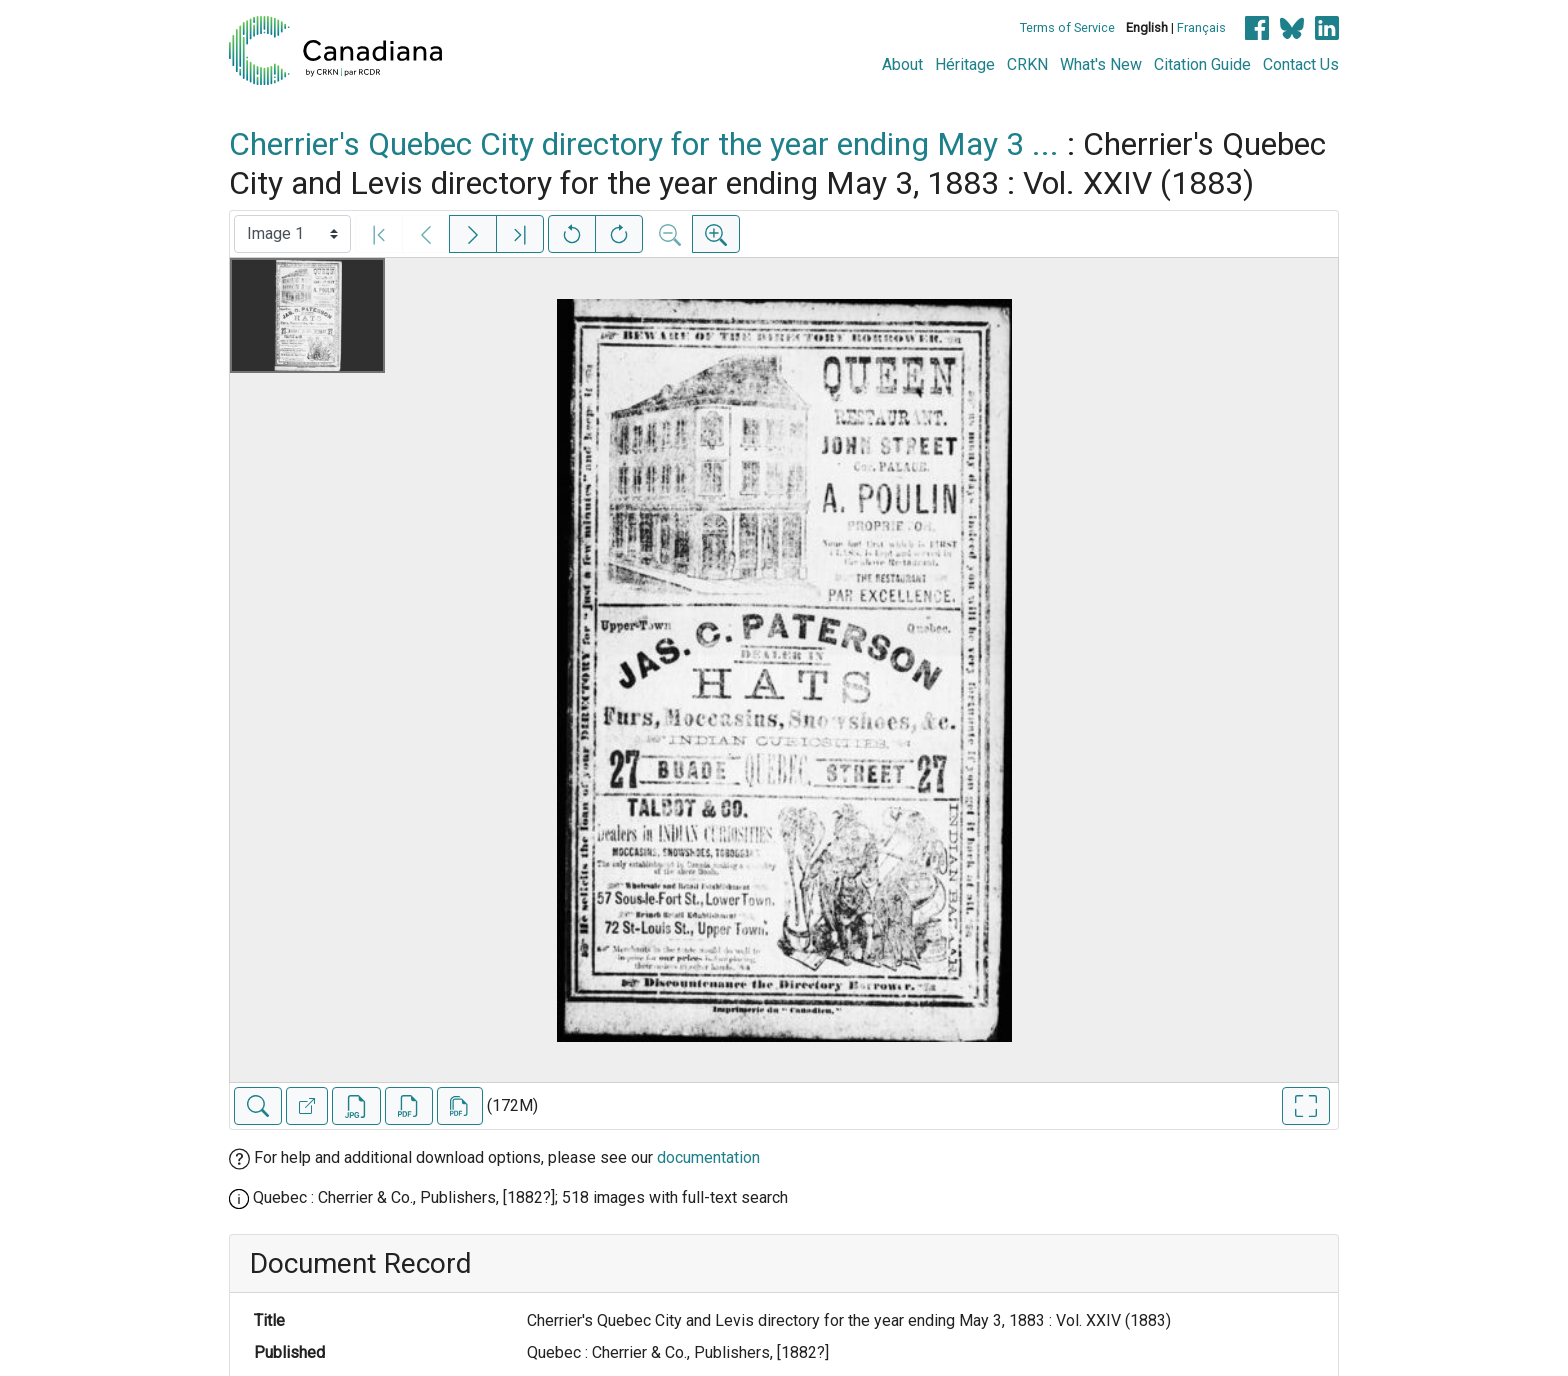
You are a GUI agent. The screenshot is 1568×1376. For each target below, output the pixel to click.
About (902, 64)
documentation (708, 1157)
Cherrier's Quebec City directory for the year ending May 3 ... (644, 144)
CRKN (1027, 64)
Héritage (965, 64)
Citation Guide (1202, 64)
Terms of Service (1067, 27)
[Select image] (292, 234)
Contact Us (1301, 64)
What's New (1101, 64)
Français (1201, 27)
